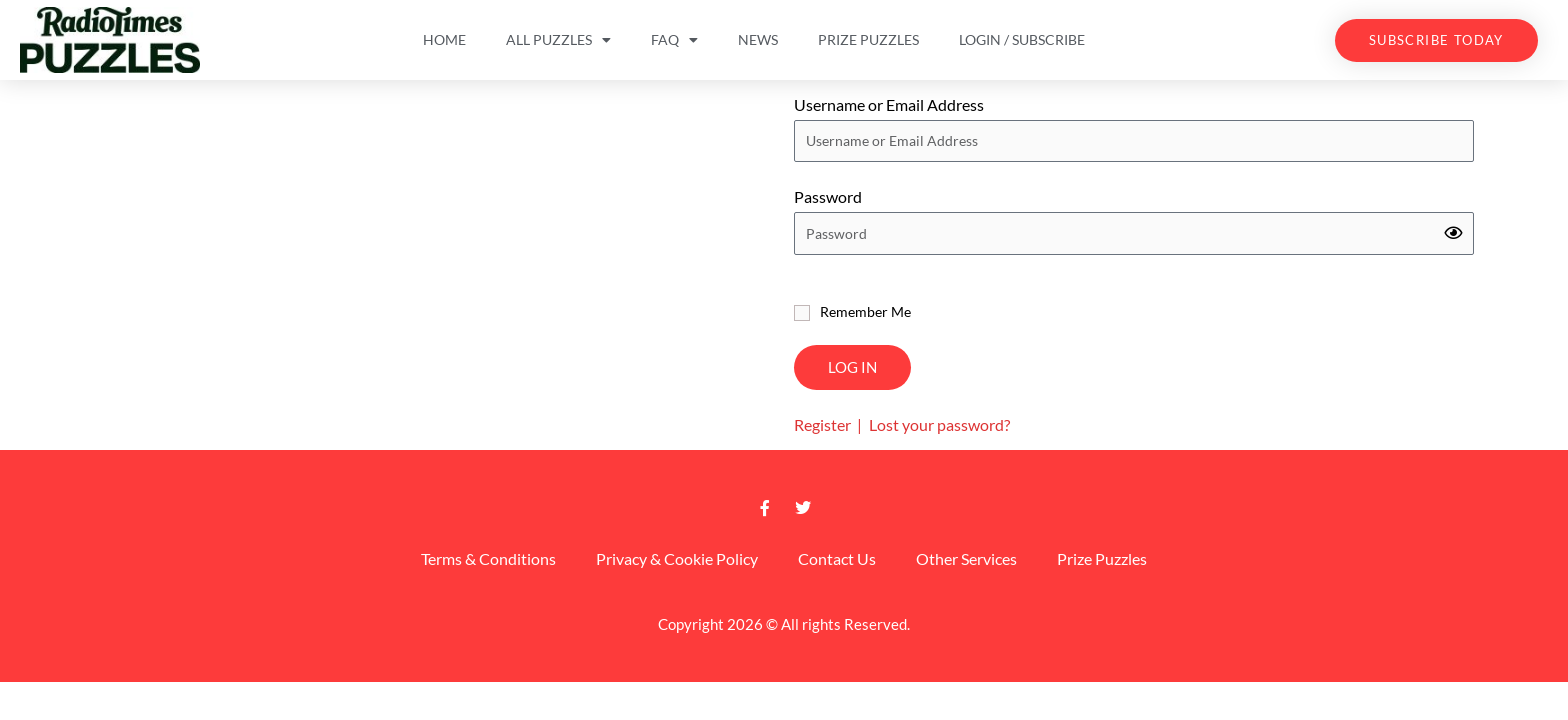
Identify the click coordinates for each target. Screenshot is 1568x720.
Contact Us (837, 558)
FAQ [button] (674, 40)
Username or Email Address (889, 104)
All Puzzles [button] (558, 40)
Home (444, 39)
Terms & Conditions (488, 558)
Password (828, 196)
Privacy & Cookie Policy (677, 558)
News (758, 39)
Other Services (966, 558)
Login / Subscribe (1022, 39)
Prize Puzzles (868, 39)
